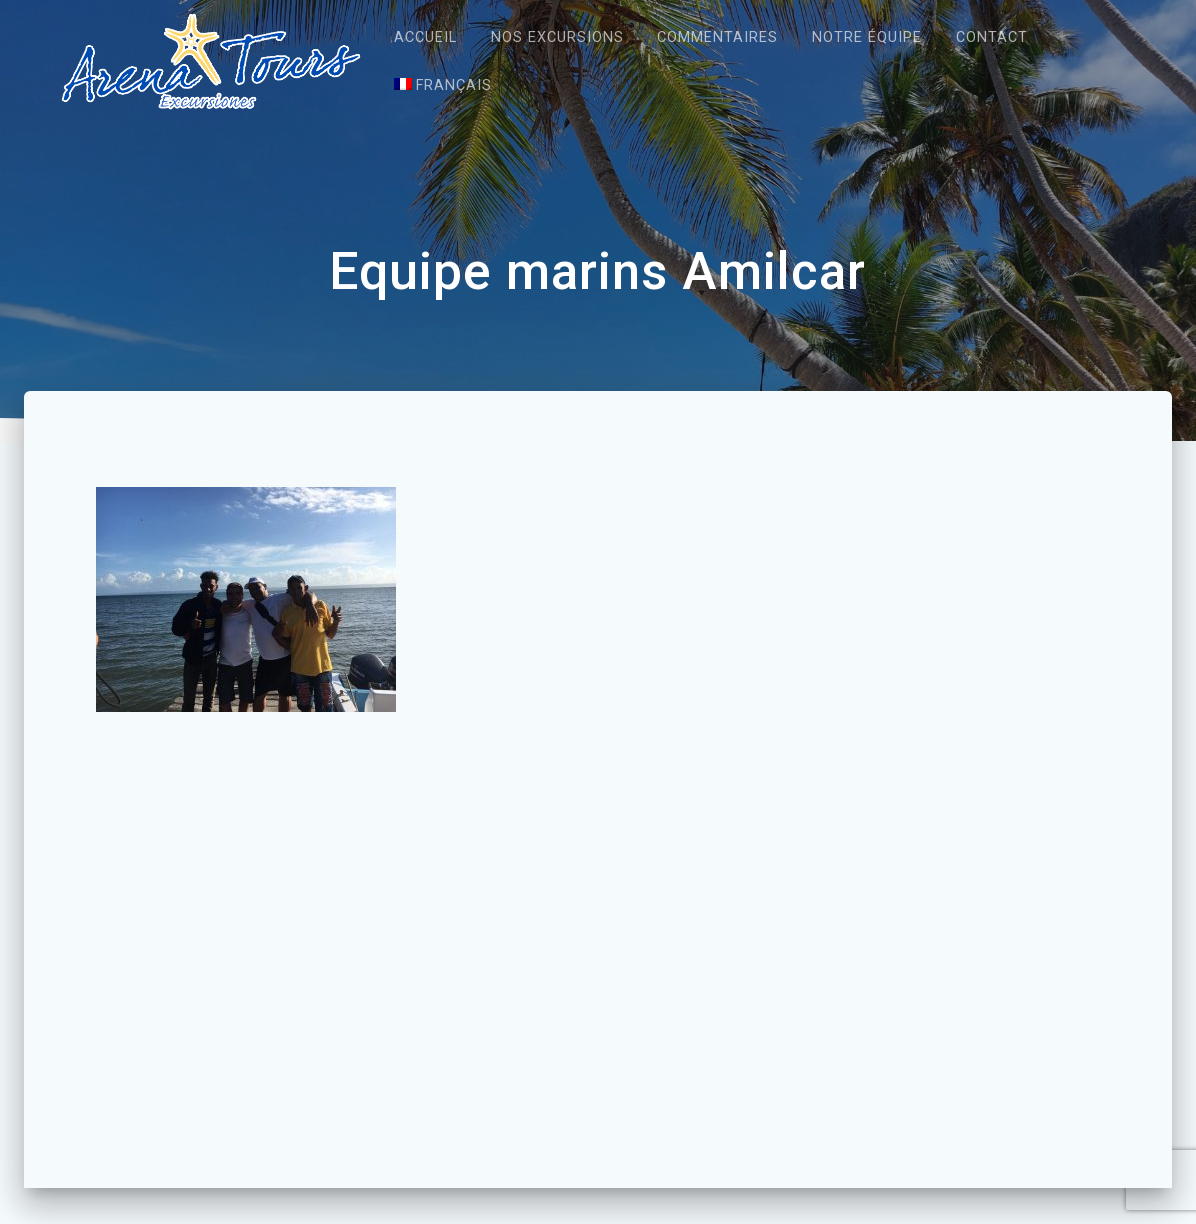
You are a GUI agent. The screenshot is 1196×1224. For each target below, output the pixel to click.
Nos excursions (557, 37)
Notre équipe (867, 37)
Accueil (425, 37)
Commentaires (717, 37)
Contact (992, 37)
